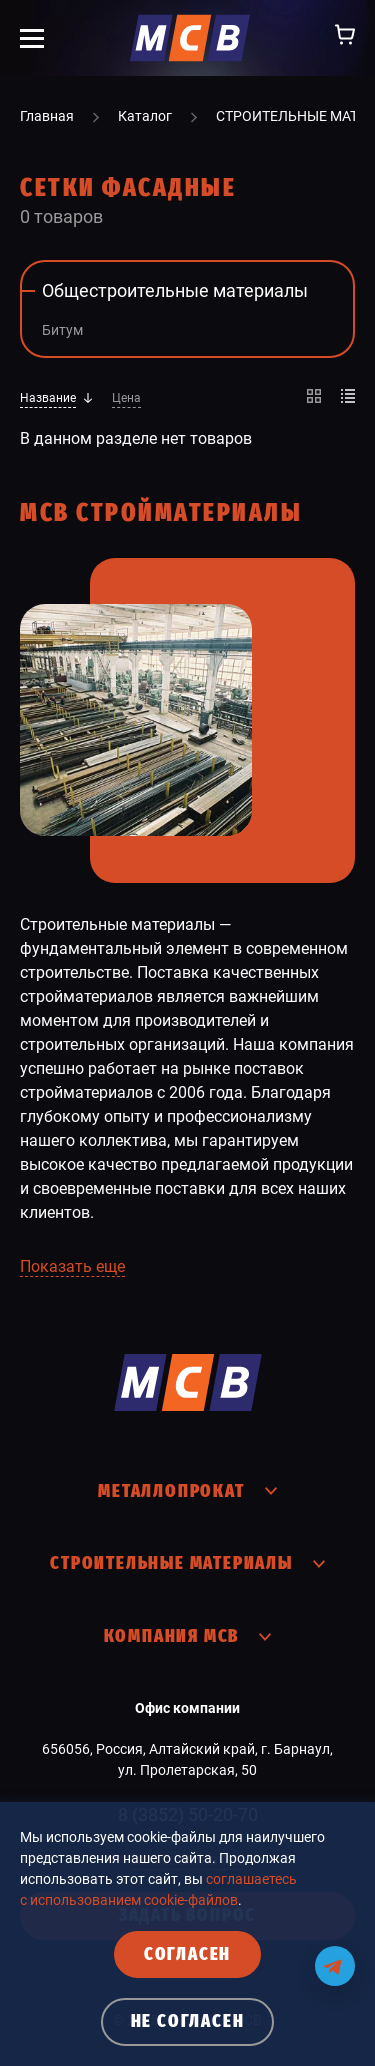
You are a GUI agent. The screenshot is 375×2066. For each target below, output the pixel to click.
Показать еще (72, 1266)
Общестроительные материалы (175, 290)
